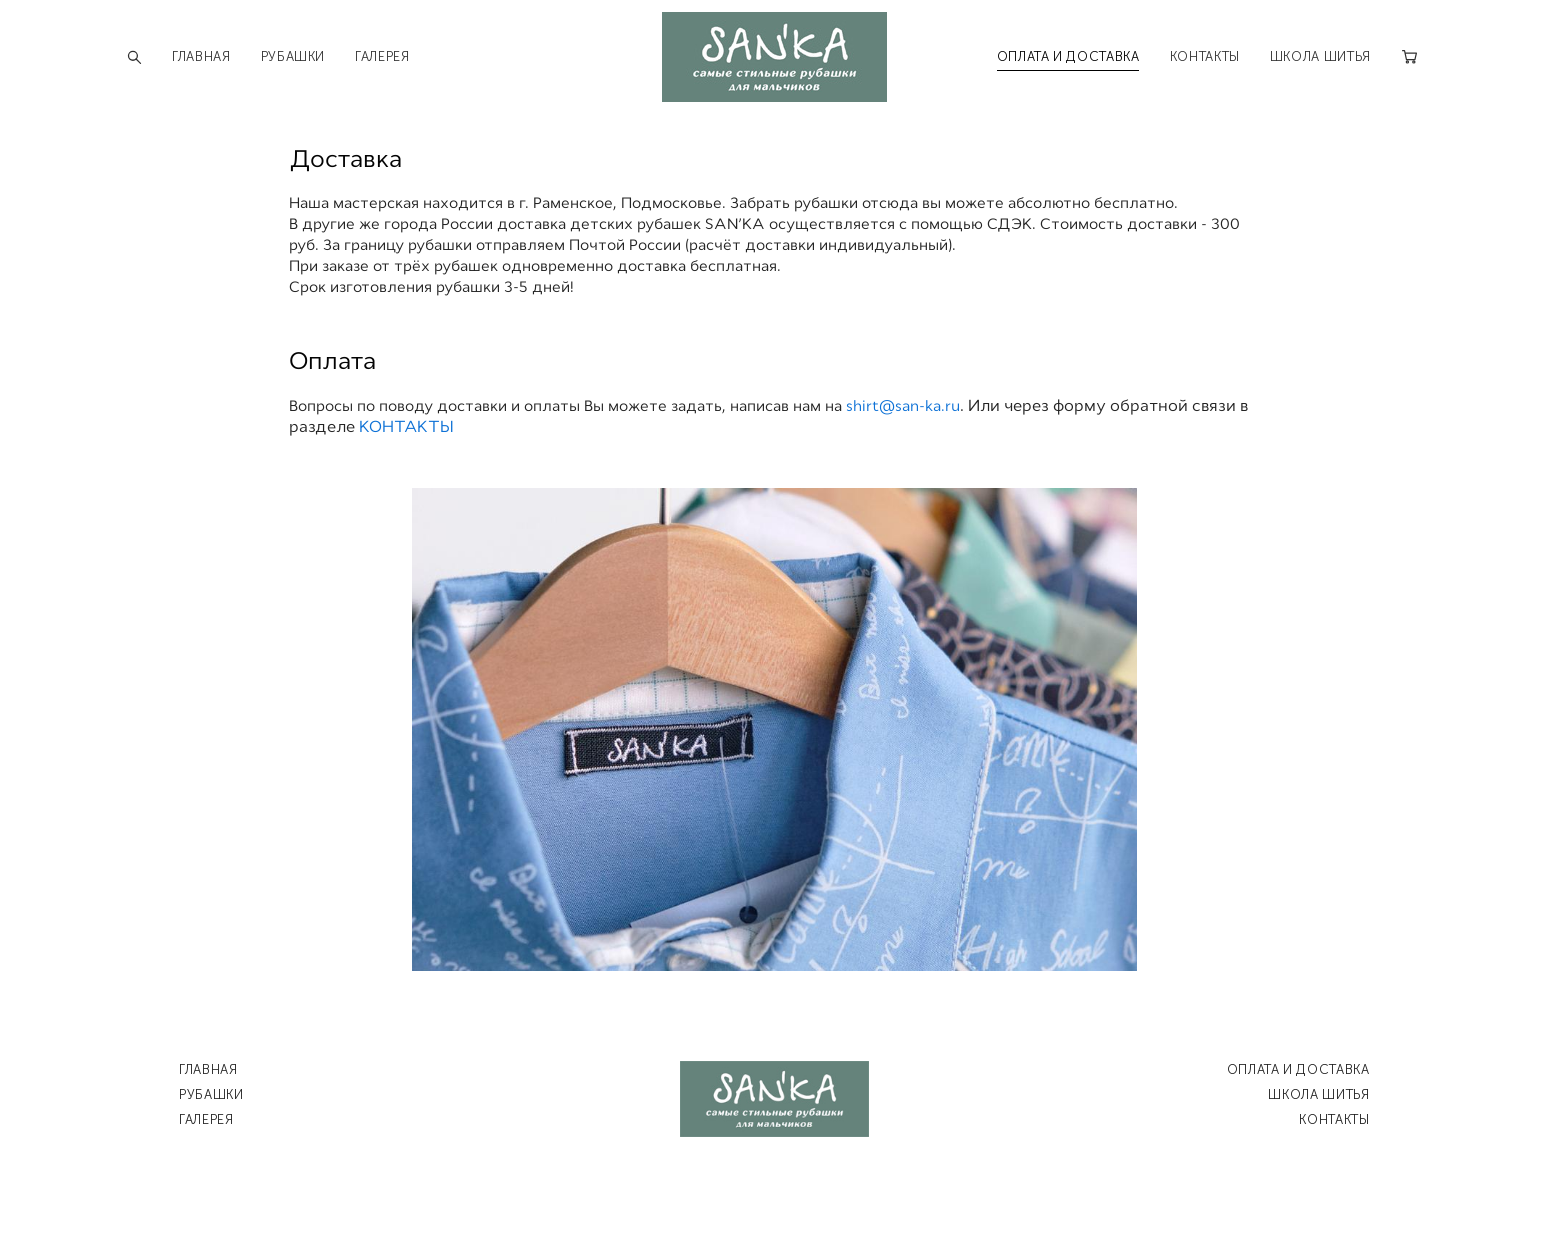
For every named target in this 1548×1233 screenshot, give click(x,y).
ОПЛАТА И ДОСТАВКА (1068, 54)
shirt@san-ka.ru (903, 402)
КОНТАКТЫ (1205, 54)
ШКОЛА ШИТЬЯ (1320, 54)
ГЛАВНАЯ (201, 54)
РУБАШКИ (293, 54)
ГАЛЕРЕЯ (382, 54)
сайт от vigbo (774, 1185)
